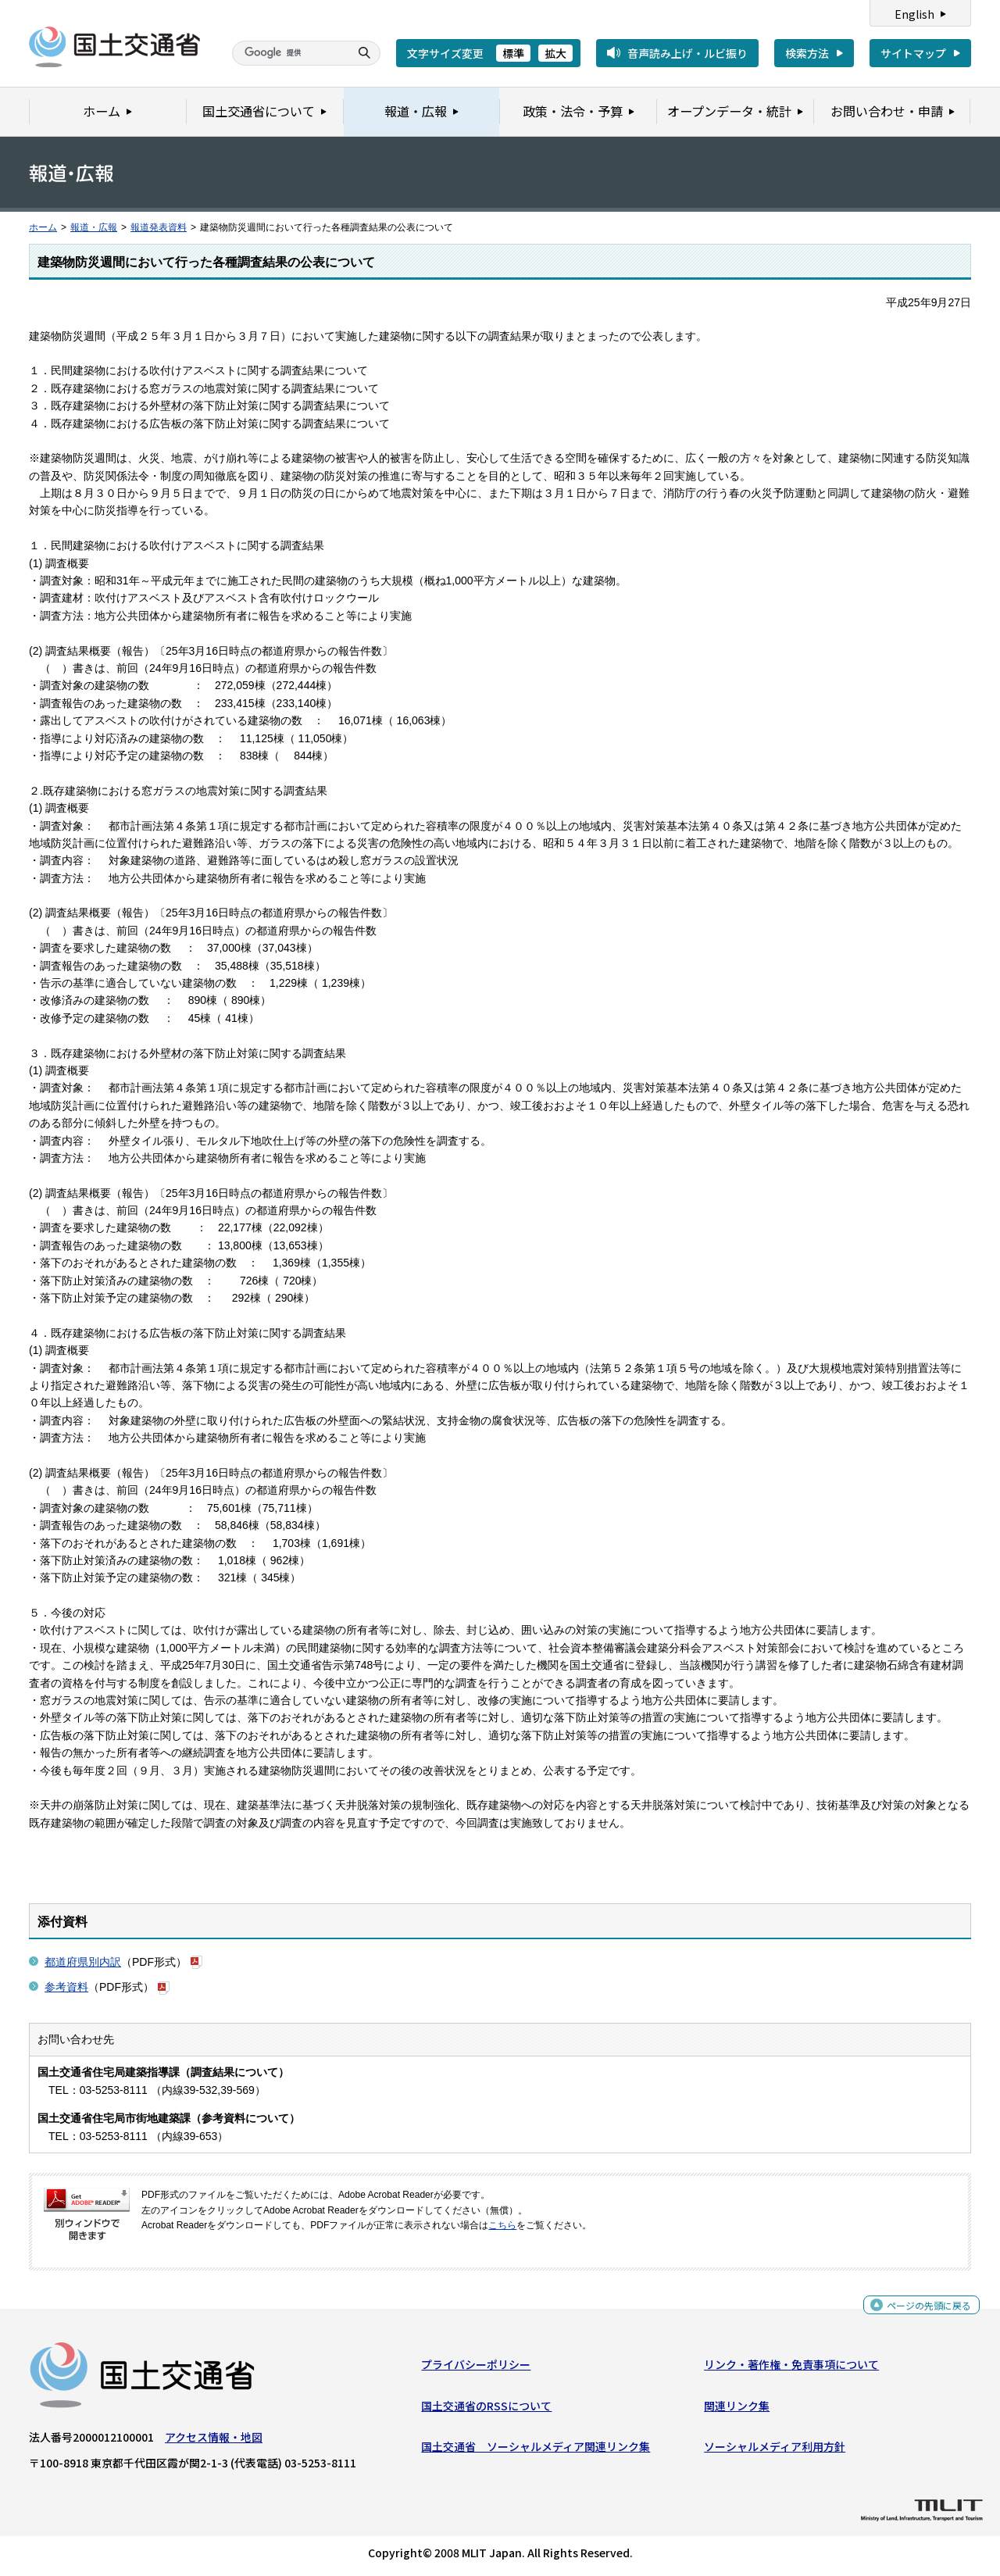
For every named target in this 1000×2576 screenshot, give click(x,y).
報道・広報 (93, 227)
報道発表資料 (158, 227)
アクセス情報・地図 (213, 2441)
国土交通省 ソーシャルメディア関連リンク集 (535, 2450)
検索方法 (807, 53)
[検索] (289, 53)
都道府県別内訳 (83, 1962)
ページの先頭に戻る (923, 2312)
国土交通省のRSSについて (486, 2409)
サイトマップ (913, 53)
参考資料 (66, 1987)
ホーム (43, 227)
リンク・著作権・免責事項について (791, 2368)
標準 (513, 53)
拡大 (555, 53)
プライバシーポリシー (475, 2368)
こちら (502, 2225)
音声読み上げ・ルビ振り (687, 53)
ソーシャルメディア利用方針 (774, 2450)
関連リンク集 (737, 2409)
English (914, 14)
